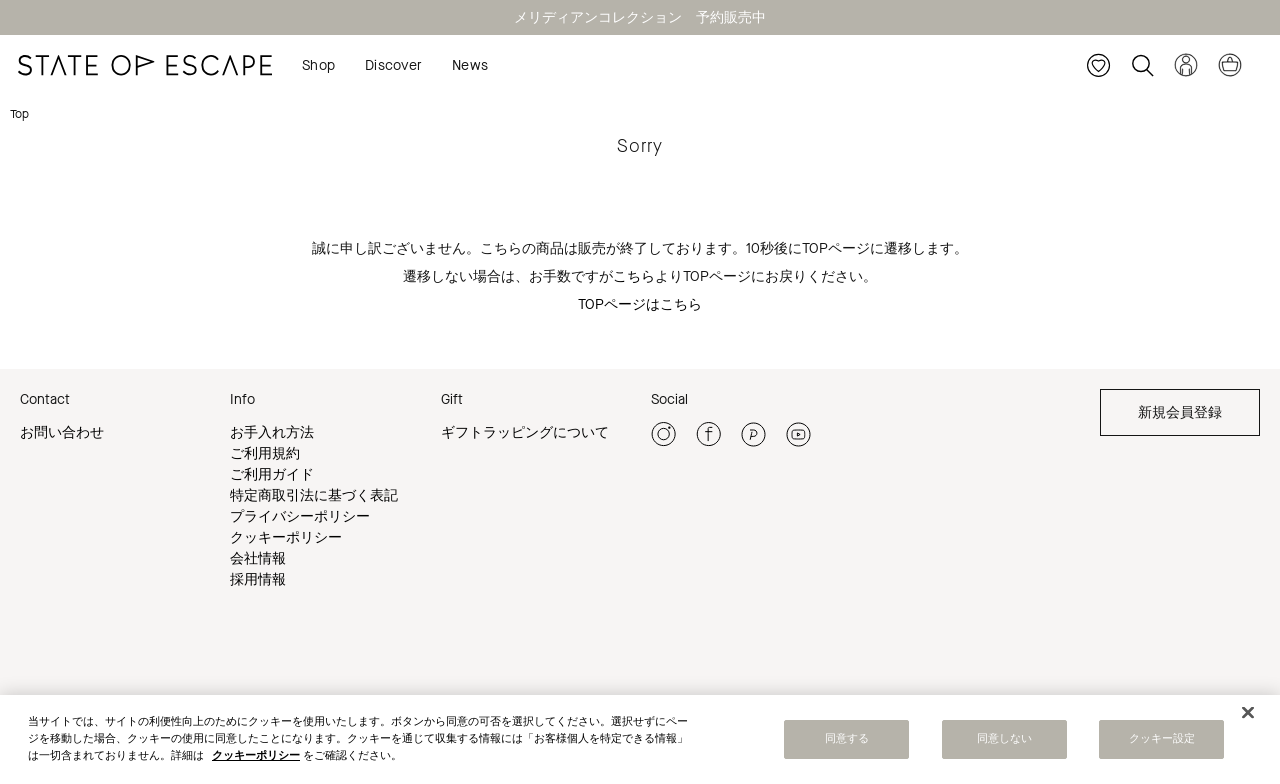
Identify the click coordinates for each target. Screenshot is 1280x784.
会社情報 (258, 558)
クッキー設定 (1162, 743)
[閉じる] (1248, 716)
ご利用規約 (265, 453)
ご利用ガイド (272, 474)
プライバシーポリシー (300, 516)
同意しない (1005, 743)
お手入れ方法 (272, 432)
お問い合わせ (62, 432)
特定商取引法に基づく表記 (314, 495)
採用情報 (258, 579)
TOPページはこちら (640, 304)
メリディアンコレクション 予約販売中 (640, 17)
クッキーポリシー (286, 537)
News (470, 65)
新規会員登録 (1180, 412)
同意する (847, 743)
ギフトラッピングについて (525, 432)
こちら (634, 276)
